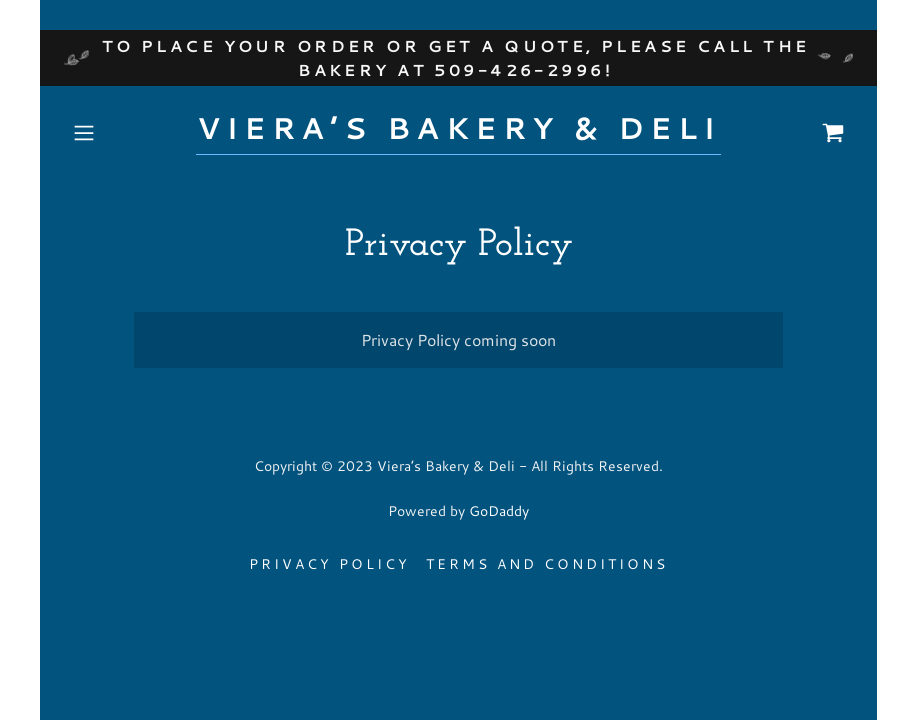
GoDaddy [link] (499, 511)
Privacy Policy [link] (329, 564)
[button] (123, 133)
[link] (458, 132)
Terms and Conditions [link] (547, 564)
